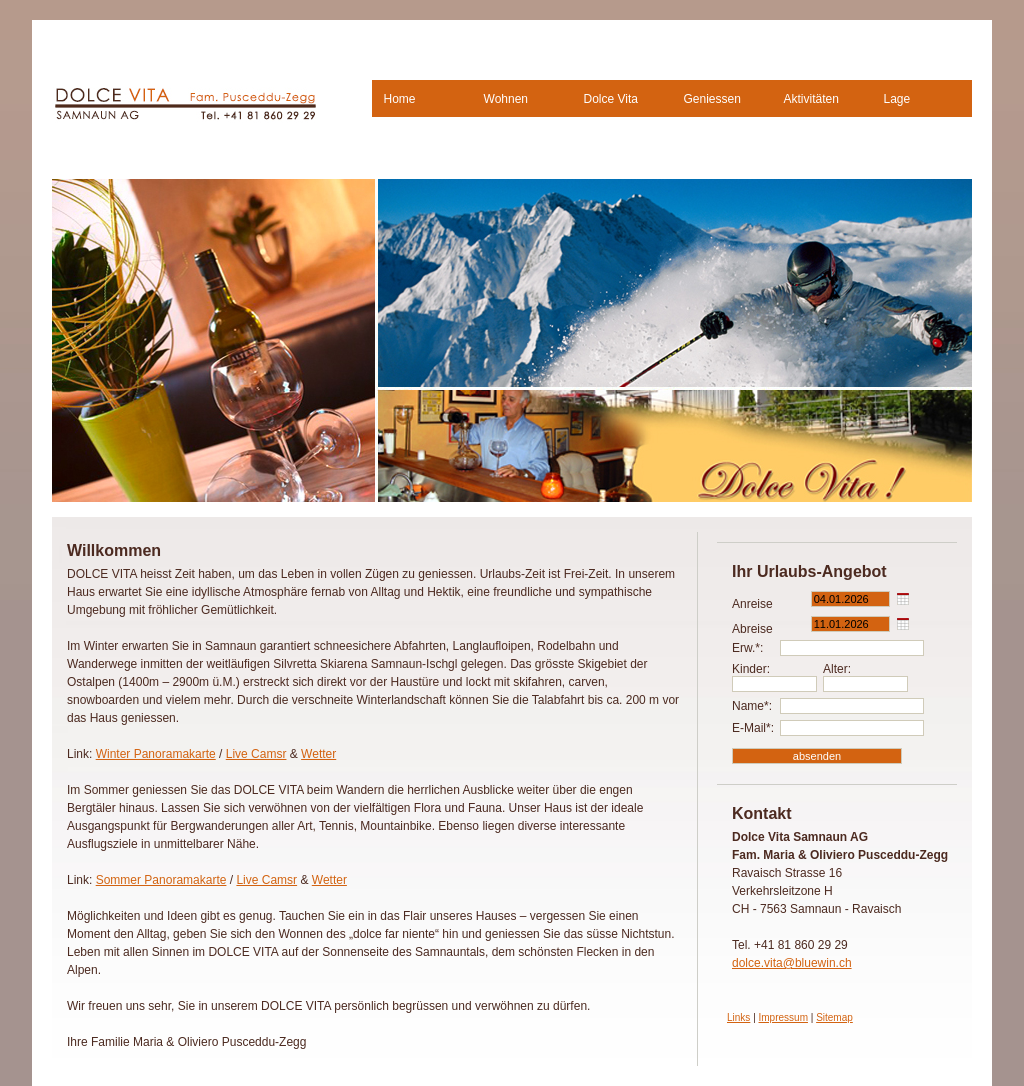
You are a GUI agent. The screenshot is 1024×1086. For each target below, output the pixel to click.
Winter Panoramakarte (156, 754)
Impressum (783, 1017)
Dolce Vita (611, 99)
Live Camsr (256, 754)
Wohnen (506, 99)
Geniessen (712, 99)
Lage (897, 99)
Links (738, 1017)
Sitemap (834, 1017)
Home (400, 99)
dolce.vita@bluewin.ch (792, 963)
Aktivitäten (811, 99)
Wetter (318, 754)
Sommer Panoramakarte (161, 880)
